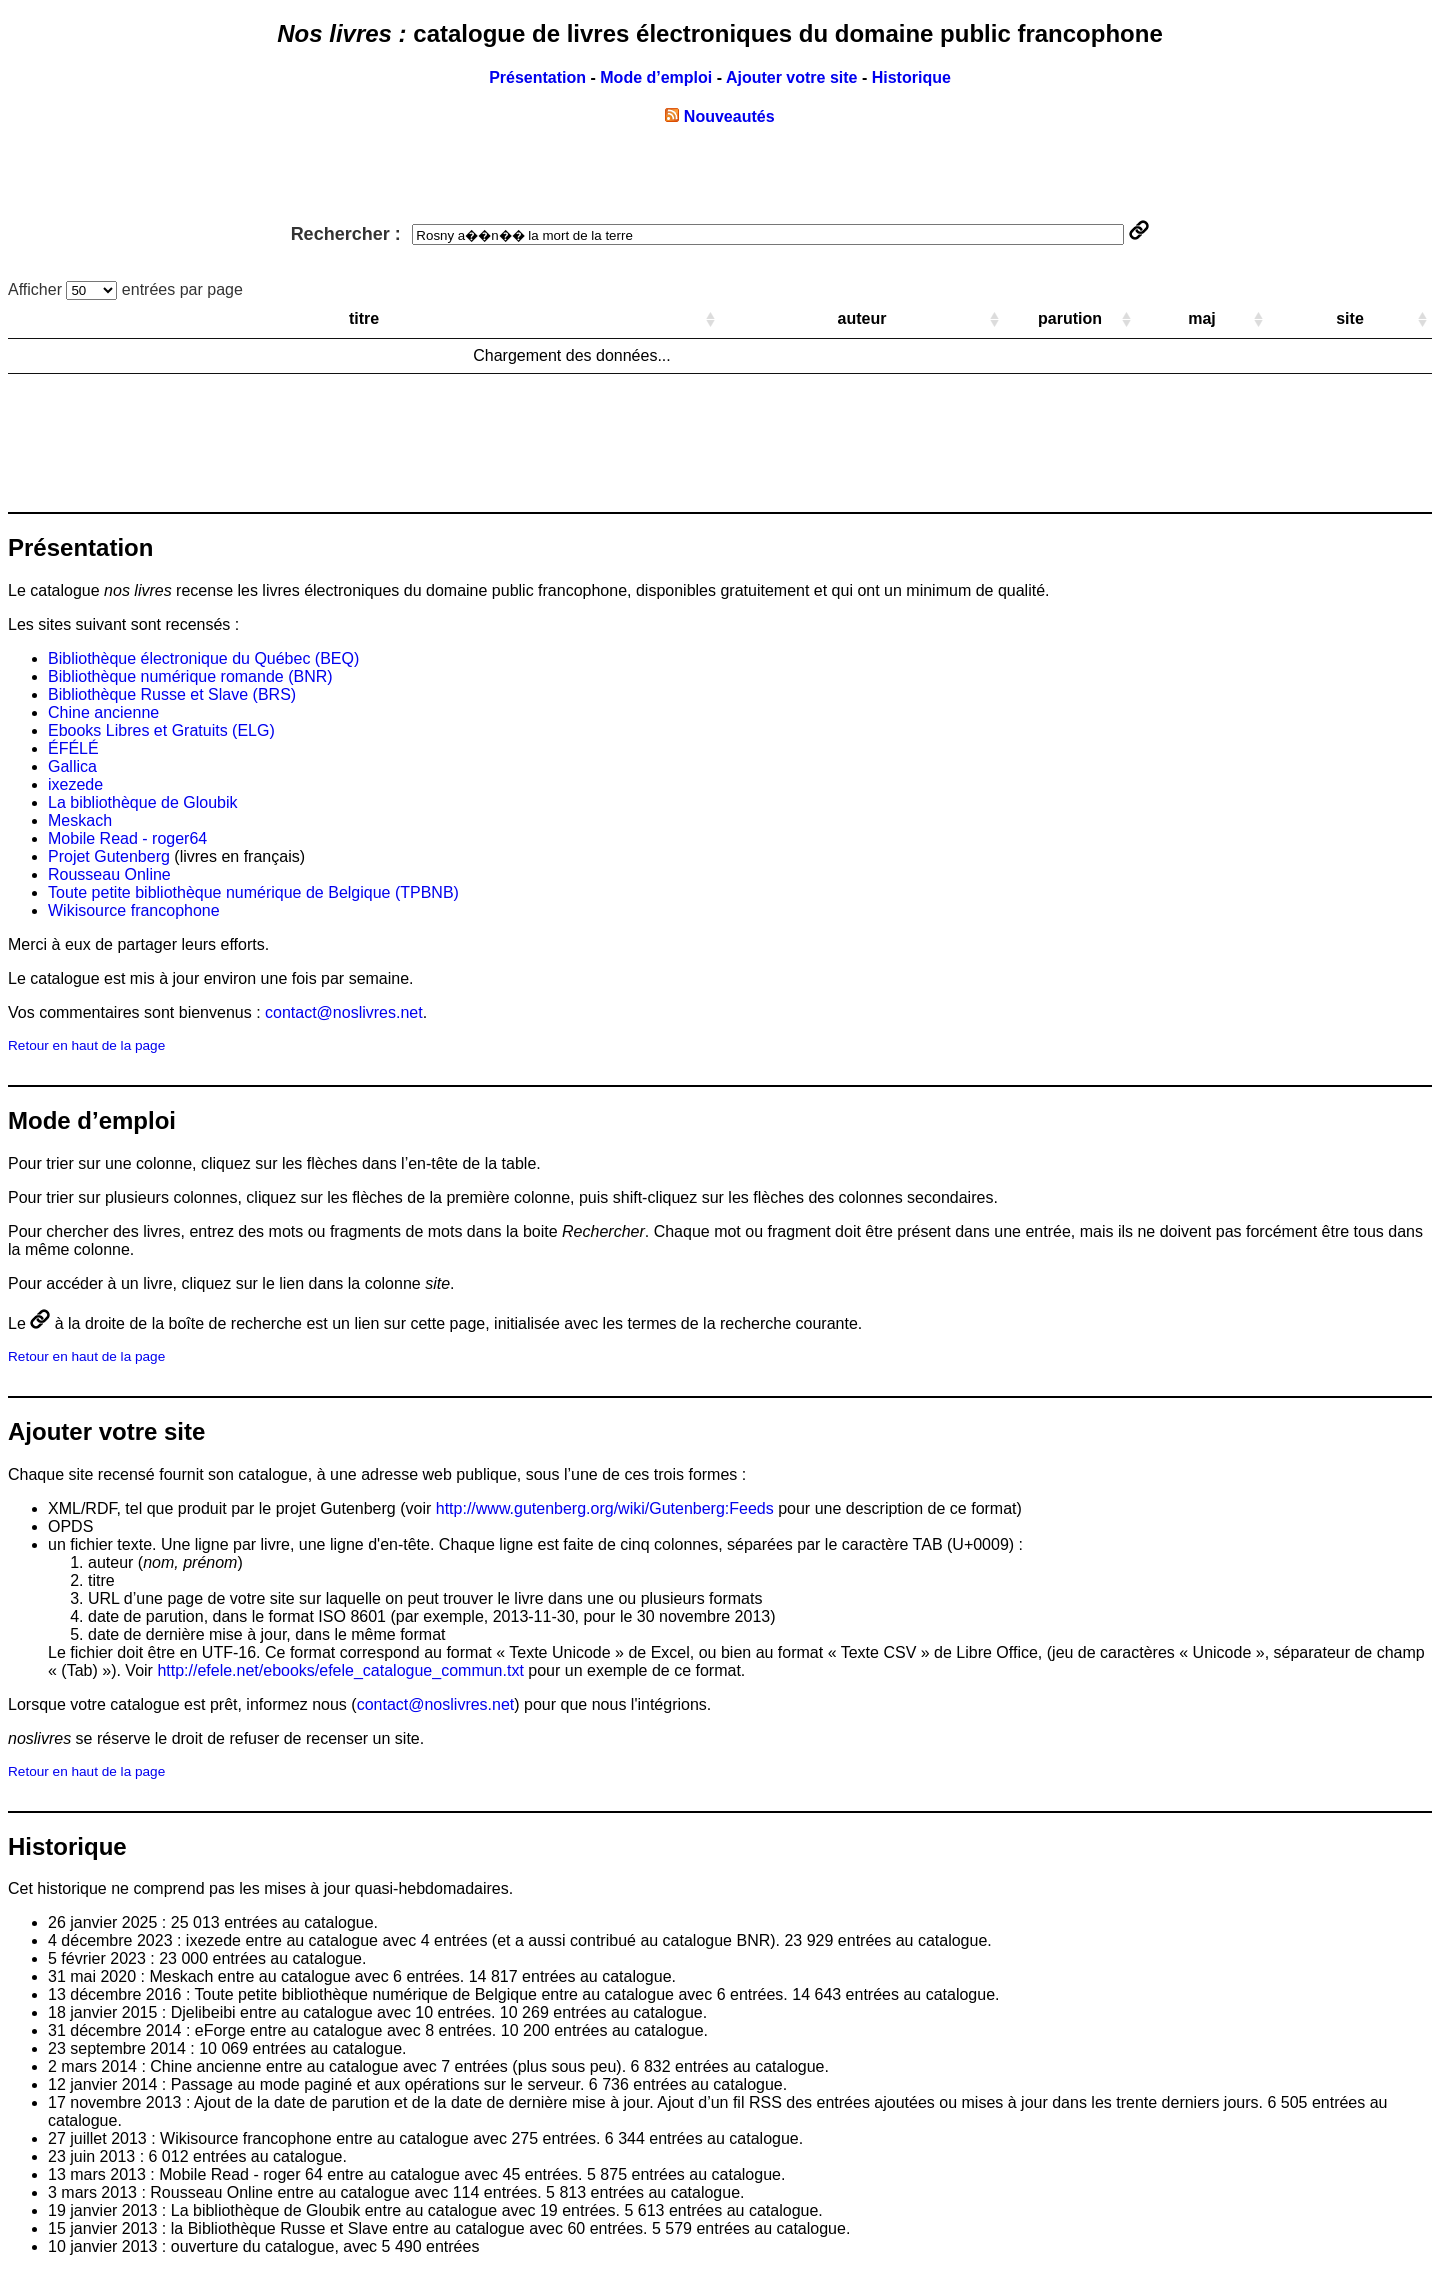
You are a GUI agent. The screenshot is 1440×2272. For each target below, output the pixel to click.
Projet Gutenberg (109, 856)
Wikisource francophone (134, 910)
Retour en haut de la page (86, 1045)
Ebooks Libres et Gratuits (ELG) (161, 730)
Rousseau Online (109, 874)
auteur (862, 318)
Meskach (80, 820)
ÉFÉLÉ (73, 748)
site (1350, 318)
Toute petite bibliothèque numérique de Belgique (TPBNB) (253, 892)
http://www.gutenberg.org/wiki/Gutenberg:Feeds (605, 1508)
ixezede (75, 784)
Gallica (72, 766)
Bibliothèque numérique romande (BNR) (190, 676)
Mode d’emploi (656, 77)
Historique (911, 77)
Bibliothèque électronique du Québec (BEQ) (203, 658)
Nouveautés (719, 116)
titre (364, 318)
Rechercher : (708, 234)
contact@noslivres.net (344, 1012)
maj (1202, 318)
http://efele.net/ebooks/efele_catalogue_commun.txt (340, 1670)
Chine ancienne (103, 712)
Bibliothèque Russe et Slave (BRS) (172, 694)
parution (1070, 318)
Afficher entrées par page (125, 289)
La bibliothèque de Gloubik (142, 802)
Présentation (537, 77)
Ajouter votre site (792, 77)
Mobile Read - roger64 (127, 838)
